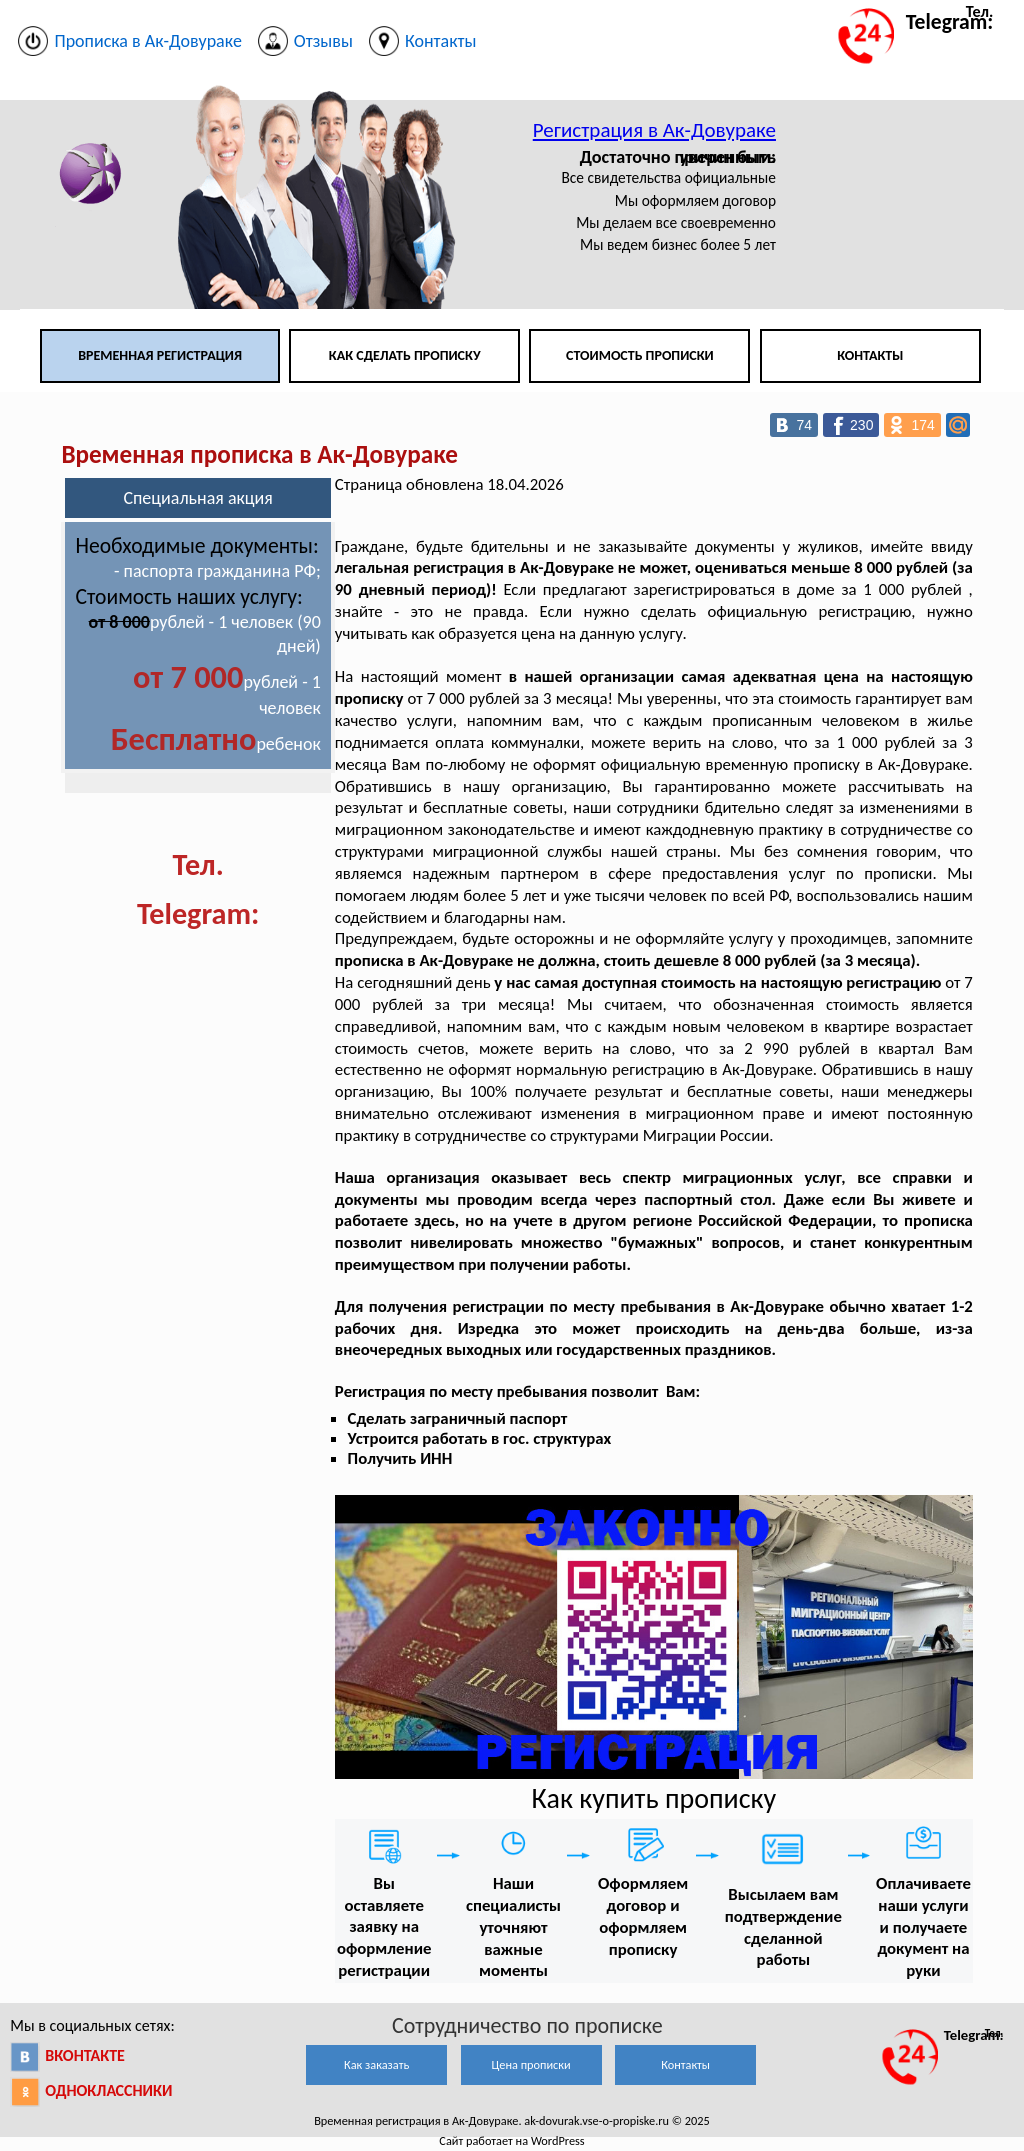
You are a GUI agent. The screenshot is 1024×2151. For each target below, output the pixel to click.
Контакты (870, 355)
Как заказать (376, 2064)
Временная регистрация (160, 355)
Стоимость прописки (640, 355)
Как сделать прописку (405, 355)
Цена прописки (531, 2064)
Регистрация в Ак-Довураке (654, 130)
